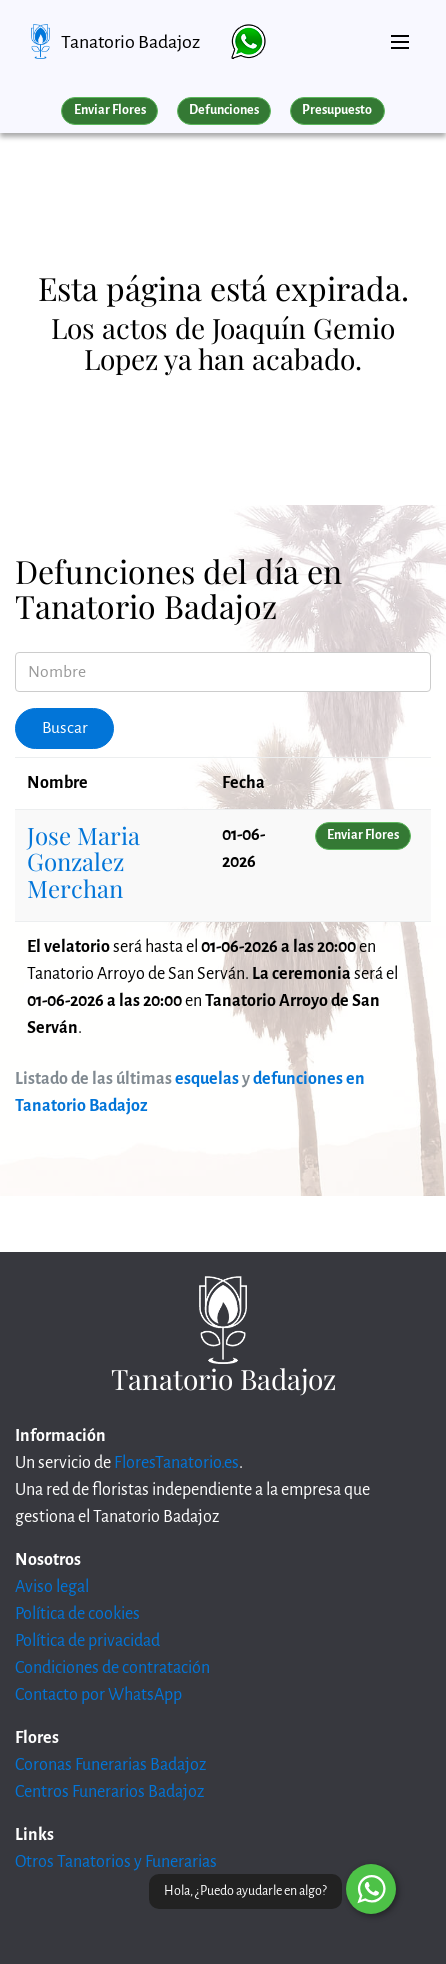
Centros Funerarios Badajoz (109, 1792)
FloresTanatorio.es (176, 1463)
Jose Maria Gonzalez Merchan (83, 861)
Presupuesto (337, 110)
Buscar (65, 728)
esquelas (207, 1079)
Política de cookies (77, 1614)
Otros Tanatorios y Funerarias (116, 1862)
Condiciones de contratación (112, 1668)
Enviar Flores (110, 110)
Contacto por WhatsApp (98, 1695)
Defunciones (224, 110)
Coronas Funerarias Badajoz (110, 1765)
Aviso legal (52, 1587)
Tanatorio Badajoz (130, 42)
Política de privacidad (87, 1641)
